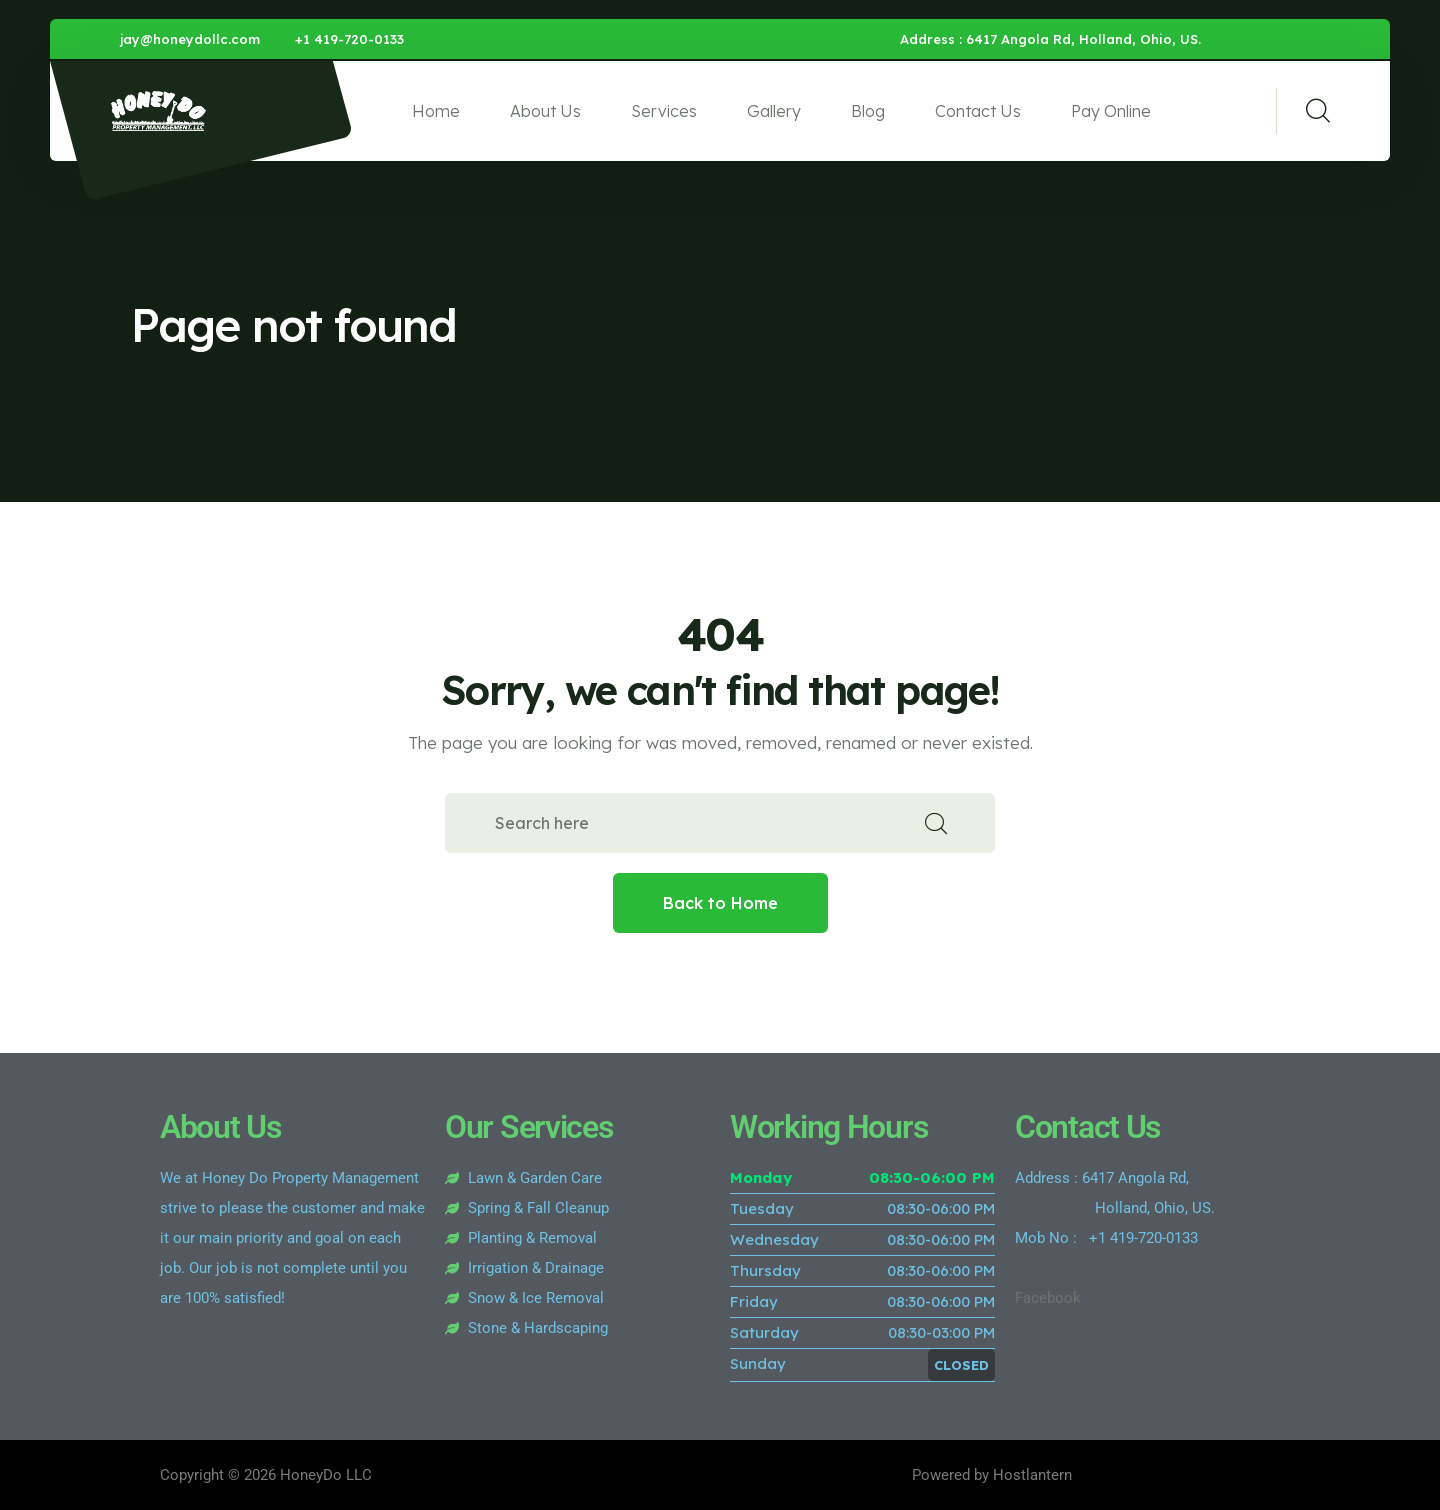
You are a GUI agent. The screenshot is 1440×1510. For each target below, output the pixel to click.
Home (436, 111)
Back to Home (720, 903)
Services (664, 111)
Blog (868, 111)
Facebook (1048, 1298)
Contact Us (978, 111)
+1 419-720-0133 (349, 39)
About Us (545, 111)
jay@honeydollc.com (190, 39)
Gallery (774, 111)
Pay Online (1111, 111)
